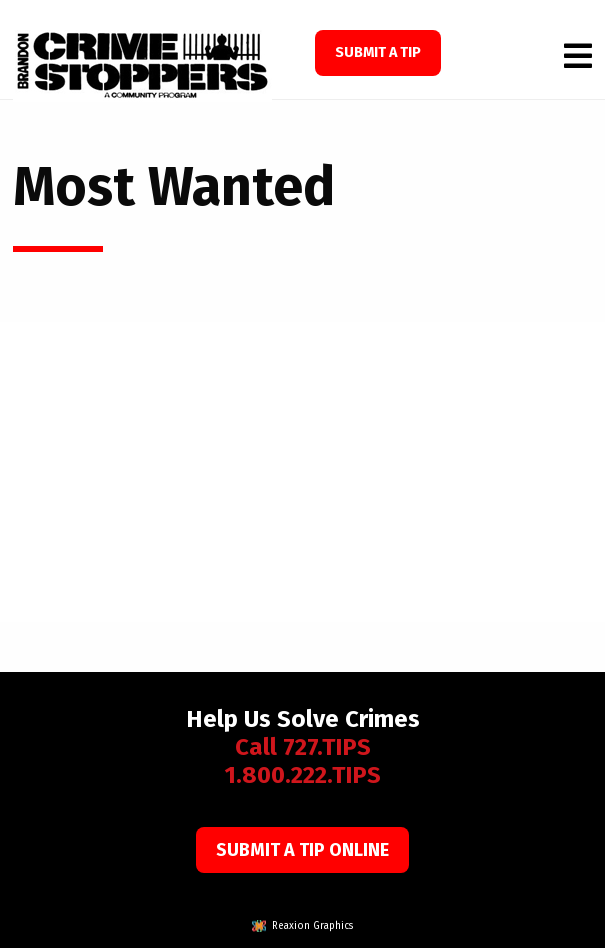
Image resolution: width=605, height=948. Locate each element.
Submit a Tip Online (302, 850)
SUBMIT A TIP (378, 52)
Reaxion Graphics (312, 926)
